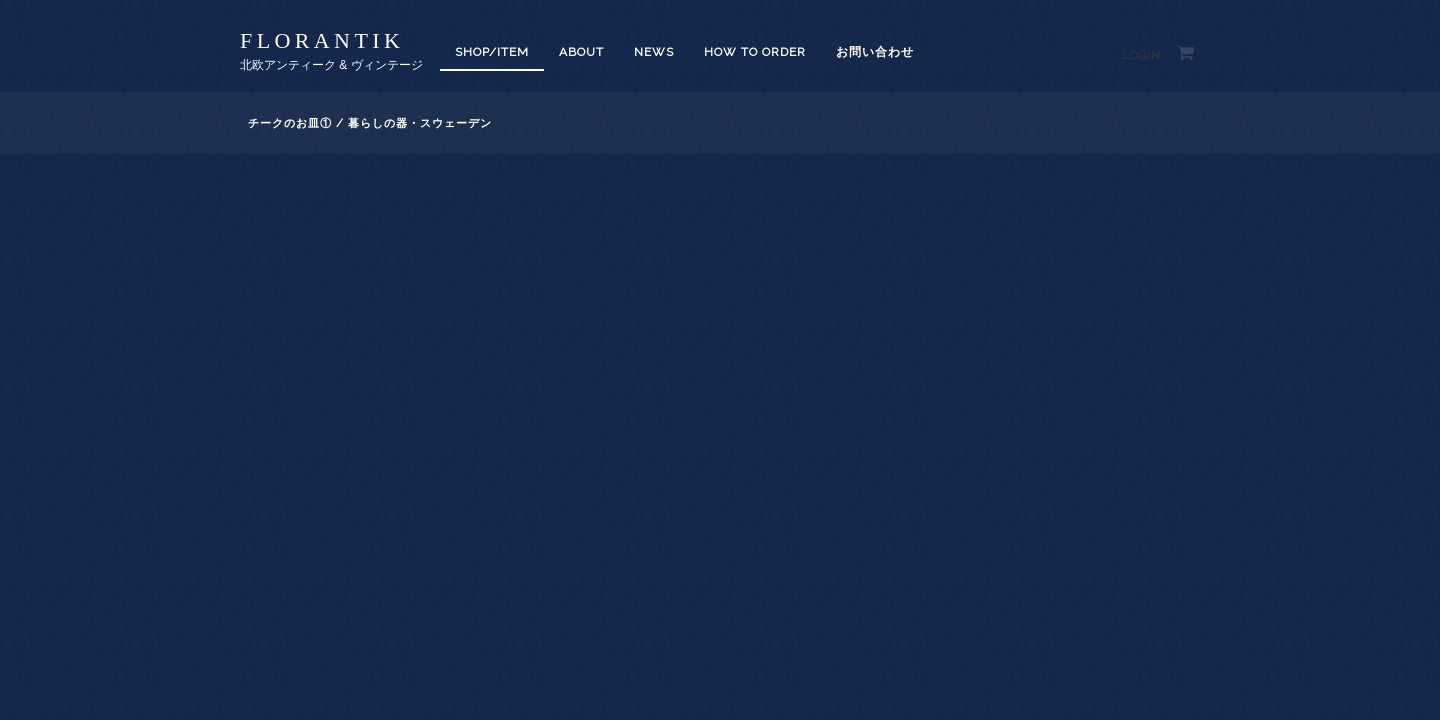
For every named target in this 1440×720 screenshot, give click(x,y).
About (581, 52)
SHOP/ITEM (492, 52)
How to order (755, 52)
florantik (322, 40)
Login (1141, 55)
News (654, 52)
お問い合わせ (875, 52)
